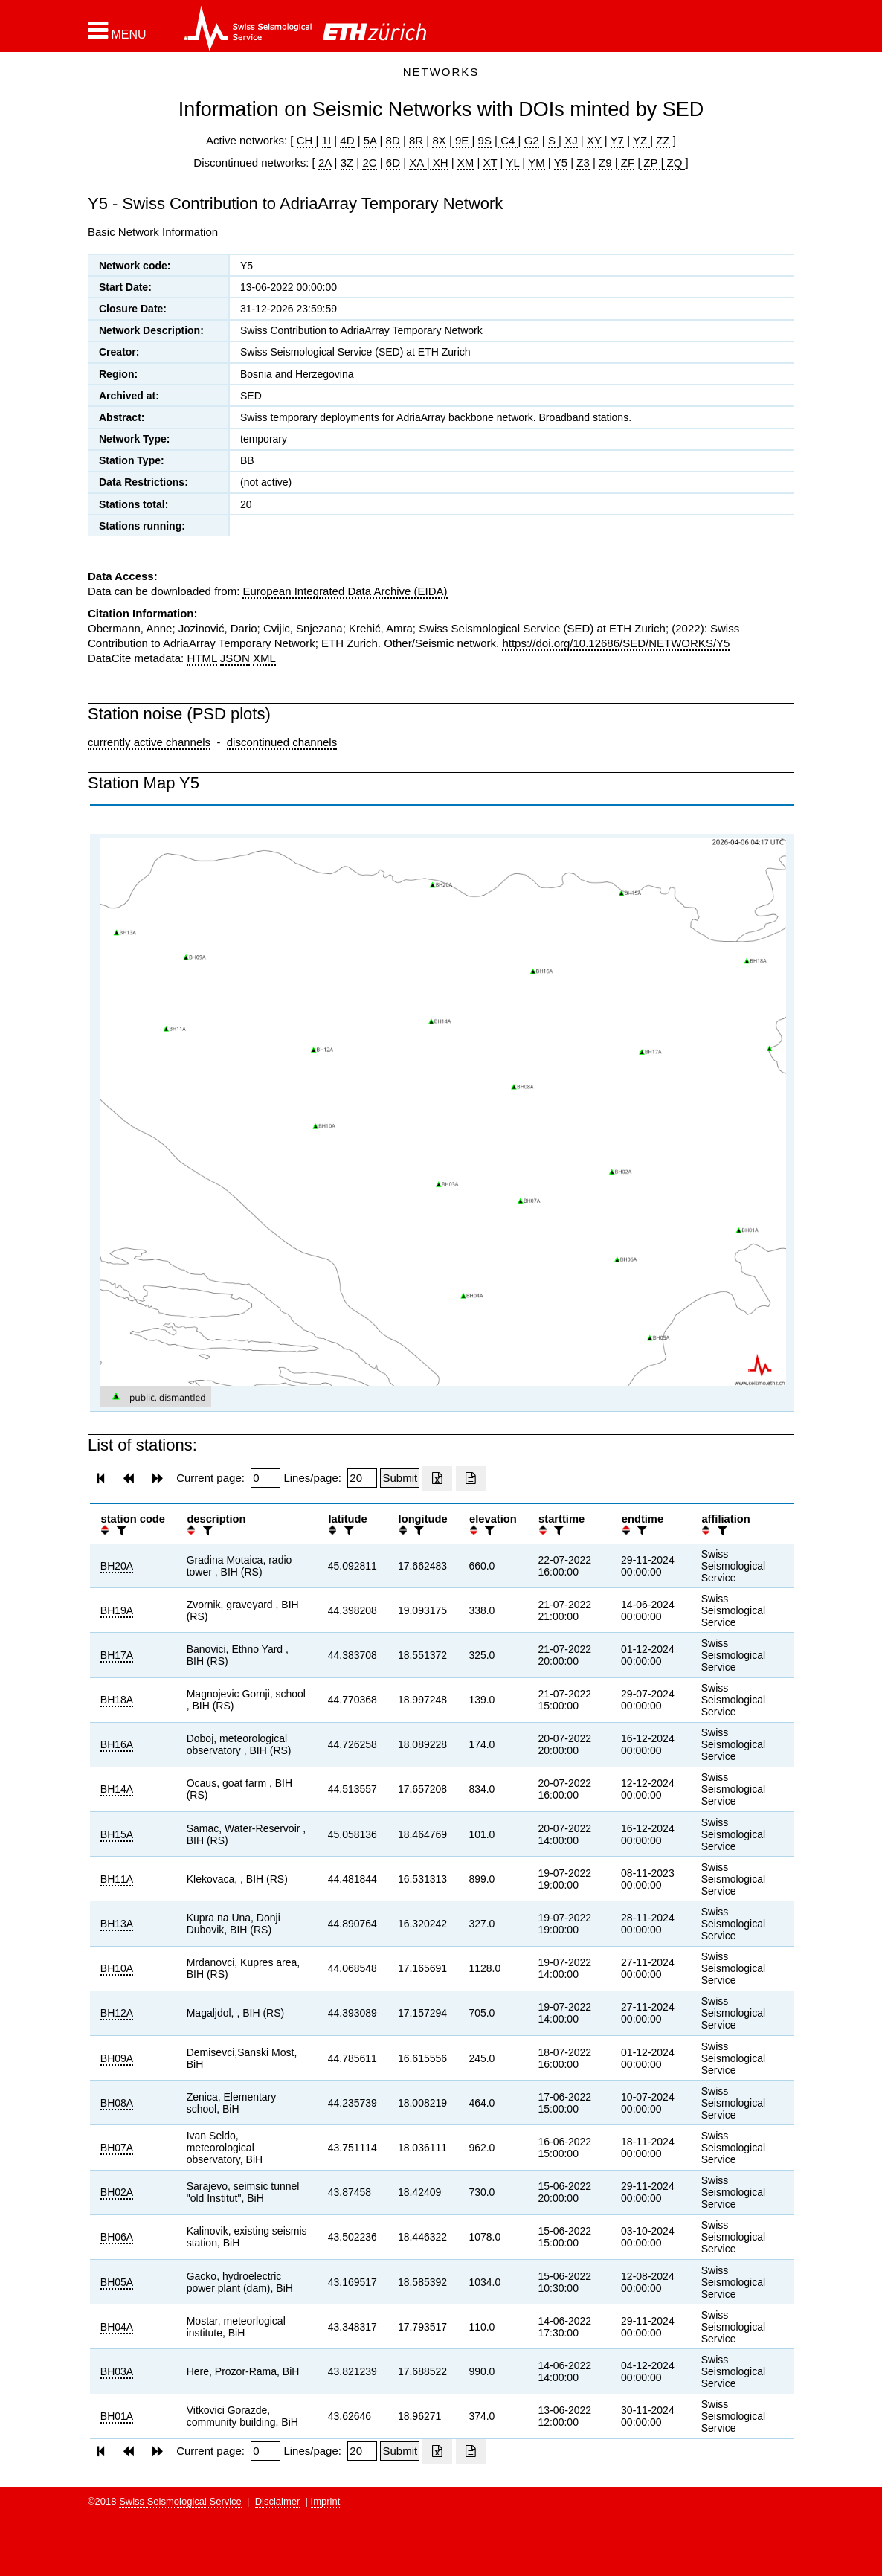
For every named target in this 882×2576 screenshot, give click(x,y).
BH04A (116, 2327)
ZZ (662, 140)
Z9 (605, 162)
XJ (571, 140)
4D (347, 140)
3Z (347, 162)
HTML (201, 658)
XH (439, 162)
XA (417, 162)
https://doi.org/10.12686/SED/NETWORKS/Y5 (616, 643)
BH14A (116, 1789)
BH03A (116, 2371)
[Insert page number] (265, 1478)
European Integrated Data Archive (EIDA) (344, 591)
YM (536, 162)
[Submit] (399, 1478)
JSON (235, 658)
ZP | (651, 162)
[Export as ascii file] (471, 1478)
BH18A (116, 1700)
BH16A (116, 1744)
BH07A (116, 2147)
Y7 (617, 140)
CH (306, 140)
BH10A (116, 1968)
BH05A (116, 2282)
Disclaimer (277, 2501)
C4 (508, 140)
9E (462, 140)
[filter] (119, 1530)
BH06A (116, 2237)
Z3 (583, 162)
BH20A (116, 1566)
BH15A (116, 1834)
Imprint (326, 2501)
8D (393, 140)
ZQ (672, 162)
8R (416, 140)
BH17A (116, 1655)
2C (369, 162)
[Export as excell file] (437, 1478)
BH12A (116, 2013)
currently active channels (149, 742)
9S (485, 140)
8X (438, 140)
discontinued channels (282, 742)
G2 (531, 140)
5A (370, 140)
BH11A (116, 1879)
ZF (626, 162)
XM (465, 162)
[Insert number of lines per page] (362, 1478)
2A (325, 162)
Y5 (560, 162)
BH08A (116, 2103)
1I (327, 140)
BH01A (116, 2416)
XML (264, 658)
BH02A (116, 2192)
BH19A (116, 1610)
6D (393, 162)
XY (594, 140)
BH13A (116, 1924)
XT (490, 162)
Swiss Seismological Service (180, 2501)
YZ (641, 140)
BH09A (116, 2058)
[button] (117, 30)
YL (512, 162)
